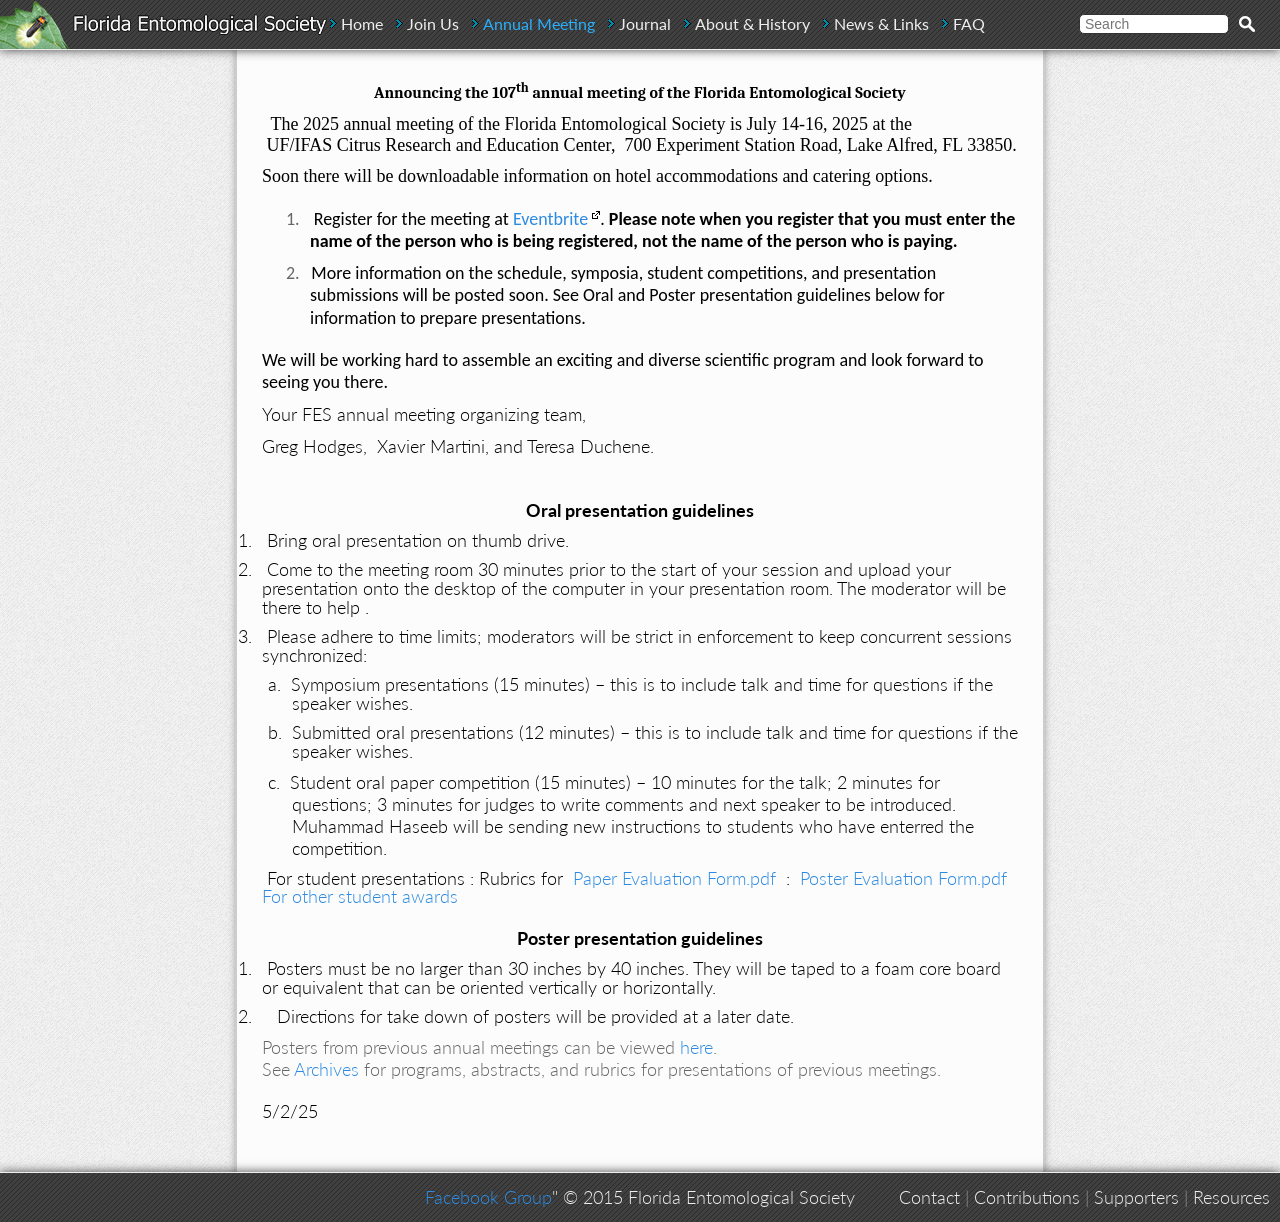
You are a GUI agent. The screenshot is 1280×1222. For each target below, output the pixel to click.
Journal (645, 23)
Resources (1231, 1197)
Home (362, 23)
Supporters (1136, 1197)
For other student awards (360, 896)
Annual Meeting (539, 23)
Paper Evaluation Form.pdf (674, 878)
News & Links (881, 23)
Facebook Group (488, 1197)
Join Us (433, 23)
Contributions (1027, 1197)
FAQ (969, 23)
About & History (752, 23)
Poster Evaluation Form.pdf (903, 878)
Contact (929, 1197)
